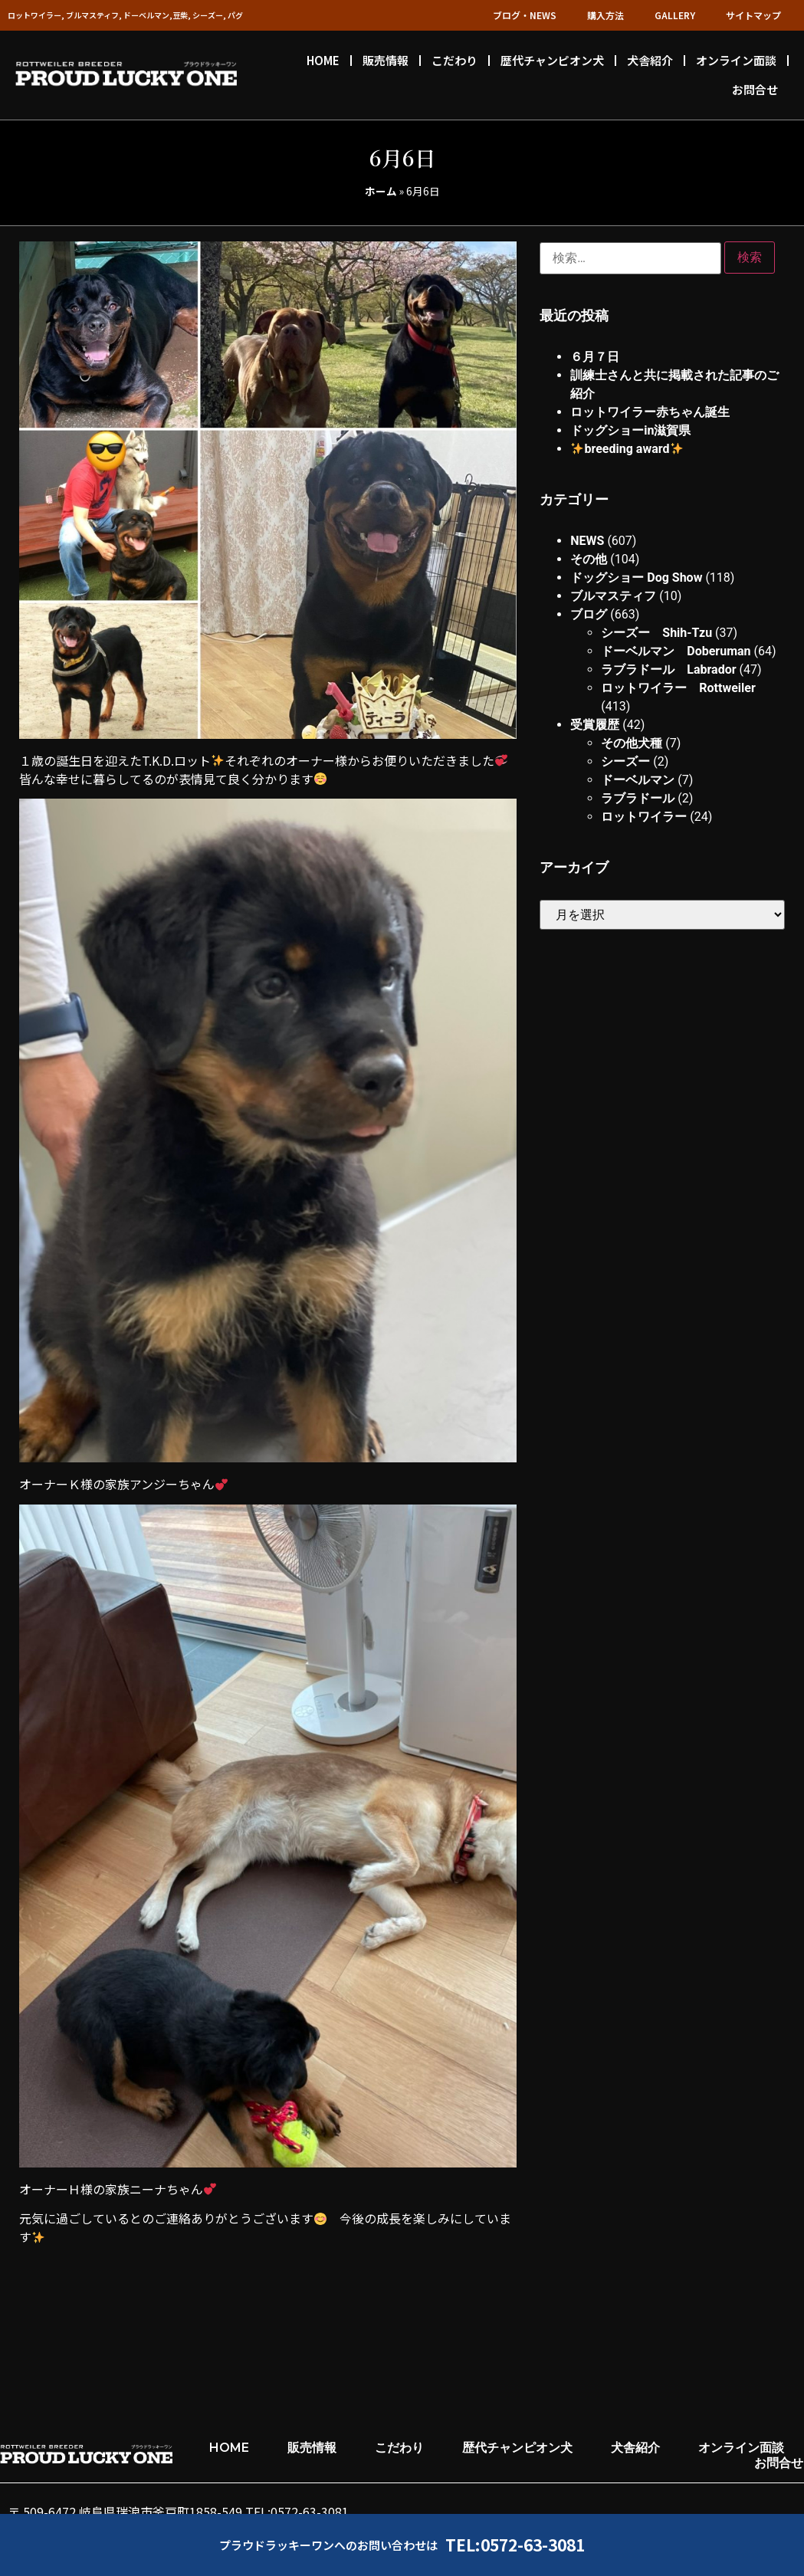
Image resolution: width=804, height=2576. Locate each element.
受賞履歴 (594, 724)
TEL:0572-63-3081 (515, 2544)
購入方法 (605, 14)
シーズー (625, 761)
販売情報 (386, 60)
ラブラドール (637, 798)
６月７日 (594, 356)
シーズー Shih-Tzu (656, 632)
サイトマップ (753, 14)
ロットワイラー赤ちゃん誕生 (650, 412)
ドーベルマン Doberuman (675, 651)
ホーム (381, 191)
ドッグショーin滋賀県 (630, 430)
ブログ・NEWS (524, 14)
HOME (323, 60)
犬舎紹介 (650, 60)
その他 (588, 559)
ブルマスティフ (613, 596)
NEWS (587, 540)
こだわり (454, 60)
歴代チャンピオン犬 (552, 60)
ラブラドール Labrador (668, 669)
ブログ (588, 614)
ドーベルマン (637, 780)
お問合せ (755, 89)
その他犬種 (631, 743)
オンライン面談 (736, 60)
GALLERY (675, 14)
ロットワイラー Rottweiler (678, 688)
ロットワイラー (644, 816)
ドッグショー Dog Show (636, 577)
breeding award (626, 448)
